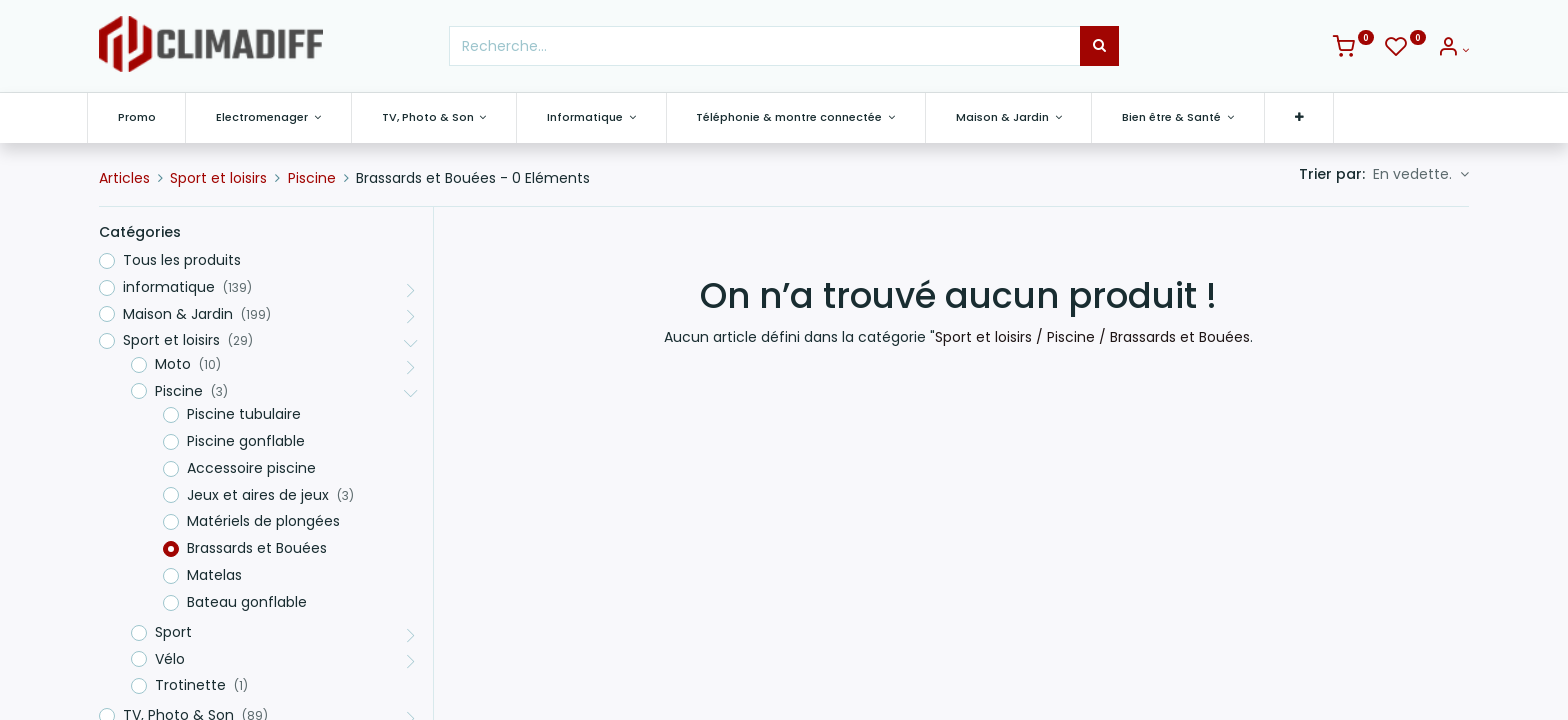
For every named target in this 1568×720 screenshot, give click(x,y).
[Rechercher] (1099, 46)
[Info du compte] (1453, 50)
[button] (1311, 117)
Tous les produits (182, 260)
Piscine (312, 178)
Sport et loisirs (218, 178)
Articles (124, 178)
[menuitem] (149, 117)
